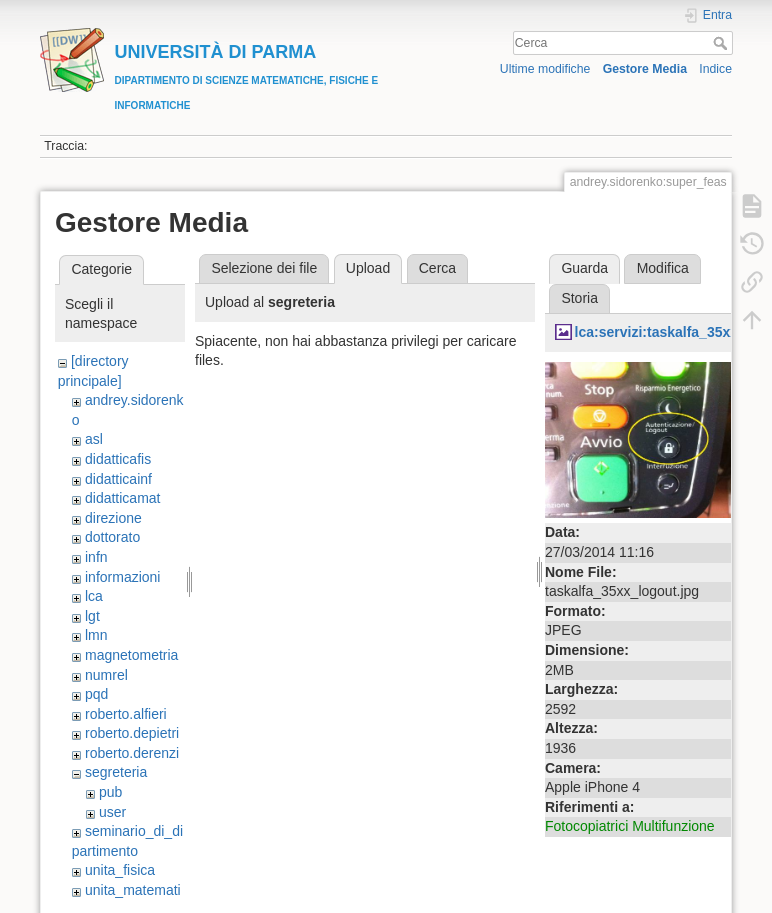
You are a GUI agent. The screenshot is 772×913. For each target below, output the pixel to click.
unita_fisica (120, 870)
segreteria (116, 772)
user (112, 812)
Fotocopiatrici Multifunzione (630, 826)
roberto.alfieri (126, 714)
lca (94, 596)
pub (110, 792)
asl (94, 439)
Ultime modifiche (545, 69)
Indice (715, 69)
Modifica (663, 268)
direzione (113, 518)
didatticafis (118, 459)
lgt (92, 616)
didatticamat (122, 498)
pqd (96, 694)
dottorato (112, 537)
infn (96, 557)
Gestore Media (645, 69)
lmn (96, 635)
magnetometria (131, 655)
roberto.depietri (132, 733)
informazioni (122, 577)
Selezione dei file (264, 268)
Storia (579, 298)
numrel (106, 675)
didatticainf (118, 479)
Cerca (722, 43)
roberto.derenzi (132, 753)
